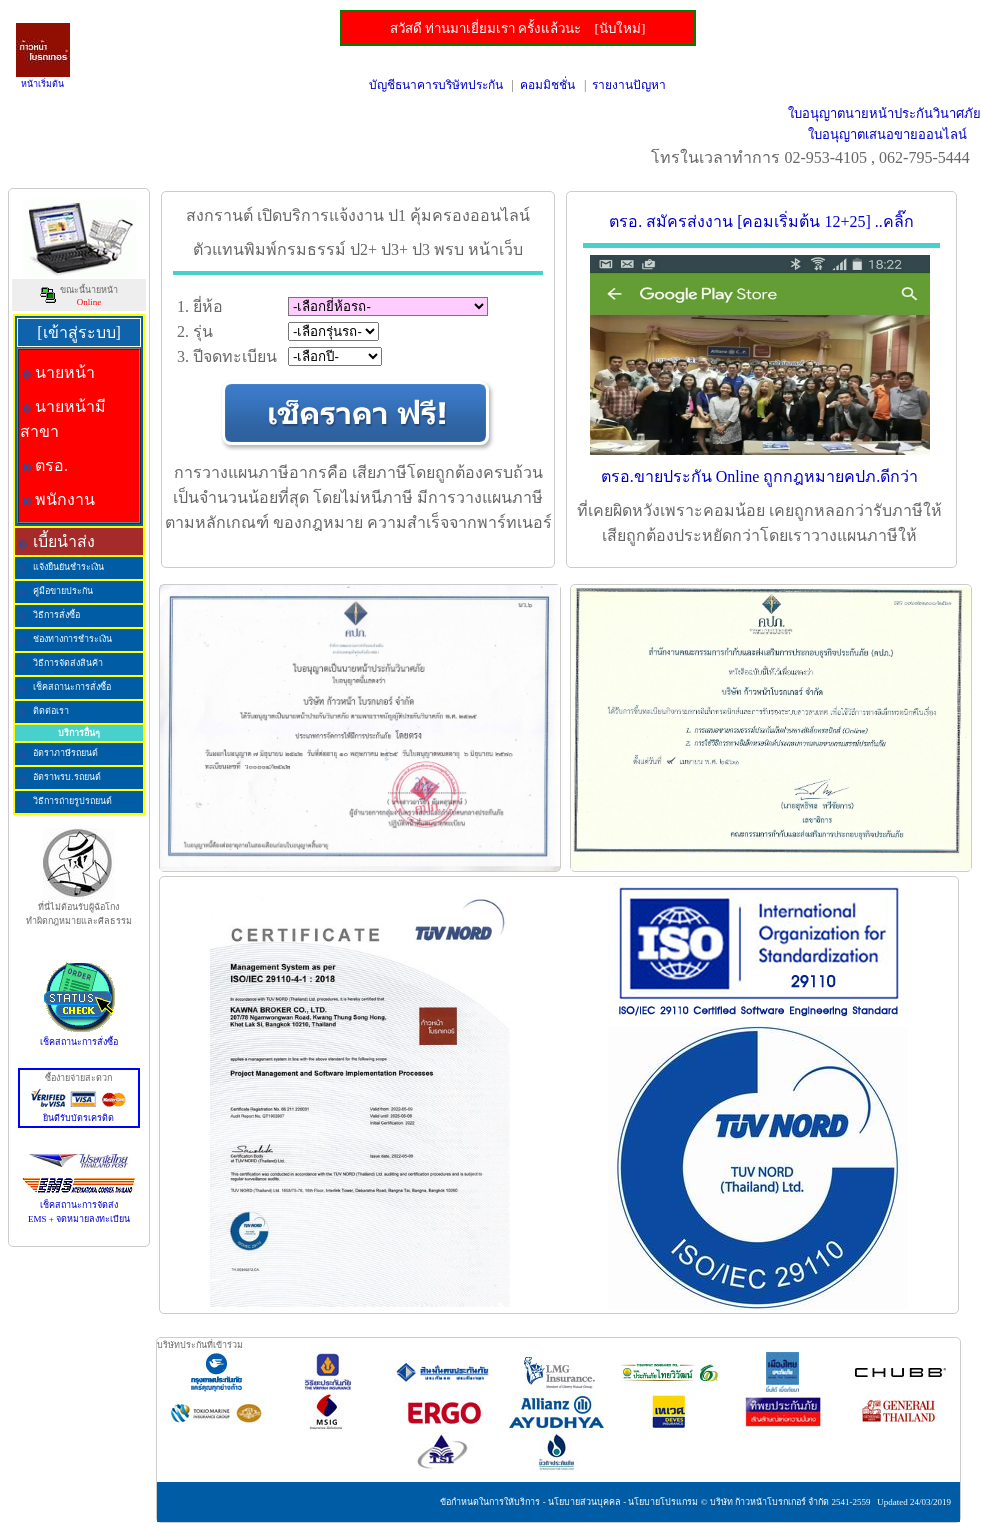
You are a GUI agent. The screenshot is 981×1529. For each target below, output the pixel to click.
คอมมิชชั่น (547, 85)
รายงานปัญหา (629, 85)
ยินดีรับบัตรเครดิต (79, 1113)
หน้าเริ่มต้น (42, 84)
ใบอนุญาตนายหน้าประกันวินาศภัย (884, 113)
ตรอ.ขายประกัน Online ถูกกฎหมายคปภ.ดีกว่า (760, 476)
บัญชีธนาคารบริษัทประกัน (436, 85)
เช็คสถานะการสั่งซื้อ (79, 1037)
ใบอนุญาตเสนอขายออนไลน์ (887, 134)
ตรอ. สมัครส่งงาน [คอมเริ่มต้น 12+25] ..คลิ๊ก (761, 221)
